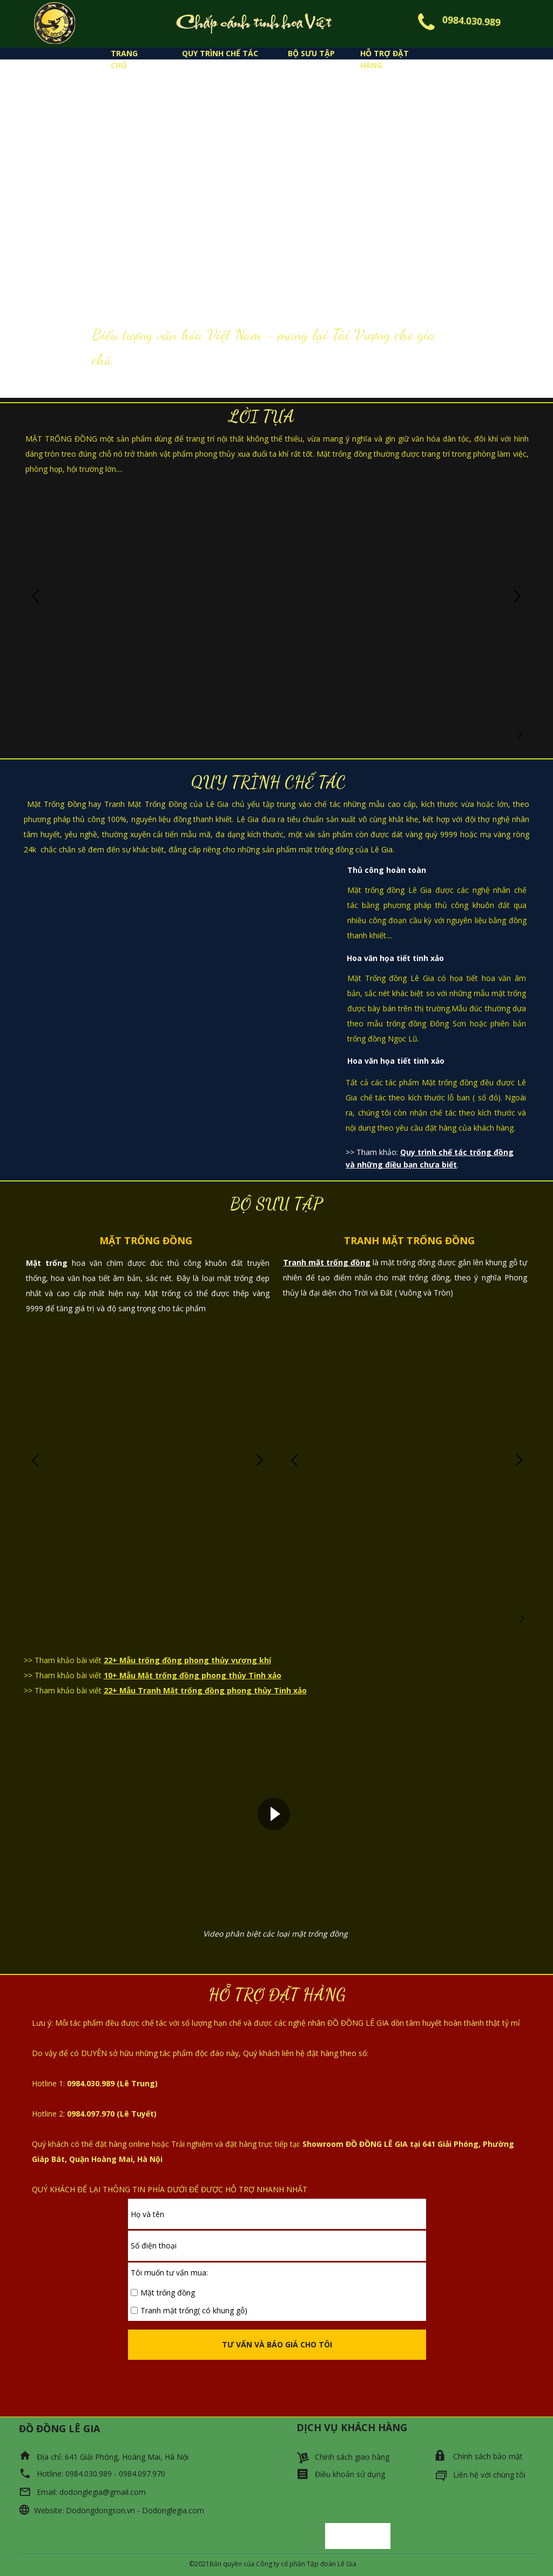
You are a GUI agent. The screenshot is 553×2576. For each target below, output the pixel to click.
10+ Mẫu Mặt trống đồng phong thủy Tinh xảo (192, 1675)
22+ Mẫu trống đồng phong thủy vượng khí (187, 1660)
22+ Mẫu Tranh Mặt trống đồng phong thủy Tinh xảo (205, 1690)
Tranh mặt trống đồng (326, 1262)
